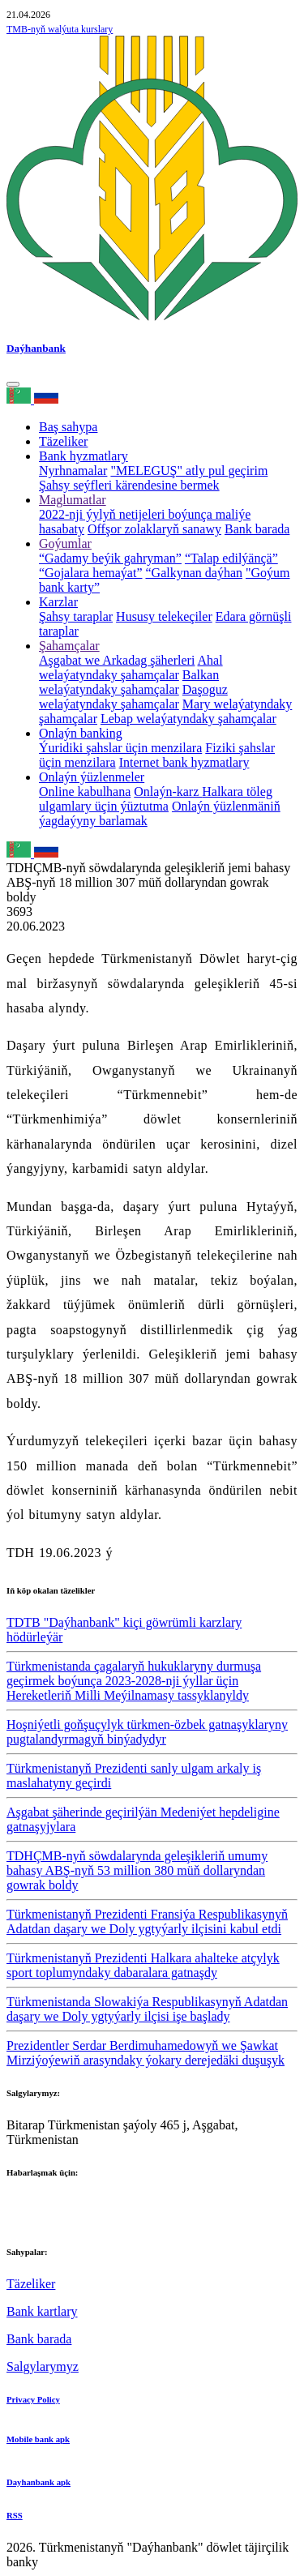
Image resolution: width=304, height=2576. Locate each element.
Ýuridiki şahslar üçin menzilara (120, 748)
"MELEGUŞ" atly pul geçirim (189, 470)
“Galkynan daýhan (193, 573)
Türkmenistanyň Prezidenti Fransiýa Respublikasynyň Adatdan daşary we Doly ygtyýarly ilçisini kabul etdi (147, 1921)
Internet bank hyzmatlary (184, 762)
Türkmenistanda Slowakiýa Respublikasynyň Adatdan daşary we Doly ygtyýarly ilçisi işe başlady (147, 2009)
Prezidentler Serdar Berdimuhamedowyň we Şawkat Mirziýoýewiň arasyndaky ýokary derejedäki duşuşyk (145, 2053)
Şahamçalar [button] (69, 646)
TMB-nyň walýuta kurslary (59, 29)
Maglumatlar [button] (72, 500)
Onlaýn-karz (168, 791)
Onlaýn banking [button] (80, 733)
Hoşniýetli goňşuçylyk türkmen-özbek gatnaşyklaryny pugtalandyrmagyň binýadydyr (147, 1732)
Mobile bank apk (38, 2439)
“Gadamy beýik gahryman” (110, 558)
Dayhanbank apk (38, 2482)
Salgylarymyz (42, 2366)
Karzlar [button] (58, 602)
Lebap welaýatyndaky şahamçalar (188, 718)
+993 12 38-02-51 (53, 2204)
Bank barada (257, 529)
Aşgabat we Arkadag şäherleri (117, 660)
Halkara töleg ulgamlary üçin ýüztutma (155, 799)
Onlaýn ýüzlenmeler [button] (91, 777)
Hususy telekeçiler (164, 616)
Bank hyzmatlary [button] (83, 456)
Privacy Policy (33, 2399)
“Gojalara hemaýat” (90, 573)
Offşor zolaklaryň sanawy (154, 529)
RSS (14, 2515)
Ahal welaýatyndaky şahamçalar (131, 667)
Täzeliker (63, 441)
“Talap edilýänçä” (231, 558)
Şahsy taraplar (76, 616)
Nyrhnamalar (73, 470)
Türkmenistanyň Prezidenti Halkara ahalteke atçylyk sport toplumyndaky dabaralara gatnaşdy (143, 1965)
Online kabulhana (85, 791)
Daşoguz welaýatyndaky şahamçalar (133, 697)
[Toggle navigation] (12, 384)
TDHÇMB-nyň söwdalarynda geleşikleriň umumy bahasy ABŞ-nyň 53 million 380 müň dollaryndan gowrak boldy (137, 1870)
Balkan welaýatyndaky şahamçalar (129, 682)
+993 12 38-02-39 (53, 2219)
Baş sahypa (68, 427)
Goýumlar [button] (65, 543)
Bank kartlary (42, 2311)
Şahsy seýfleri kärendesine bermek (129, 485)
